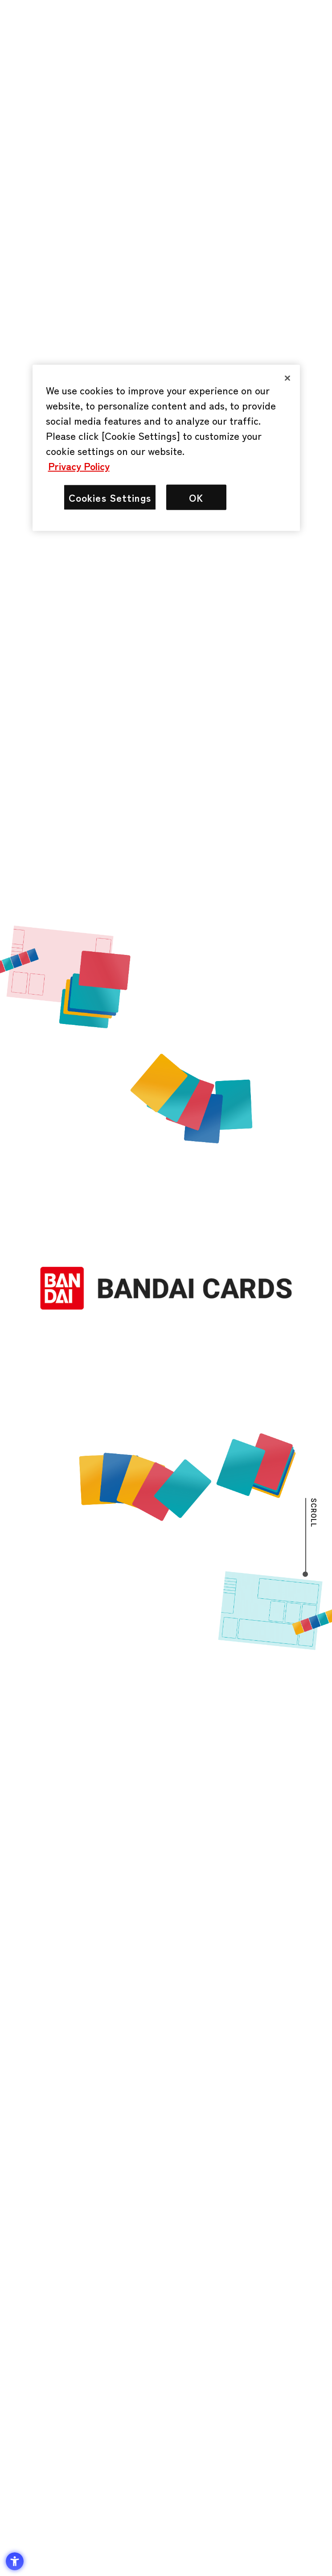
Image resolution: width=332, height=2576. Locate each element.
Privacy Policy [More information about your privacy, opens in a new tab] (79, 465)
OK (196, 497)
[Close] (287, 378)
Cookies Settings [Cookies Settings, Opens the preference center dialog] (110, 497)
